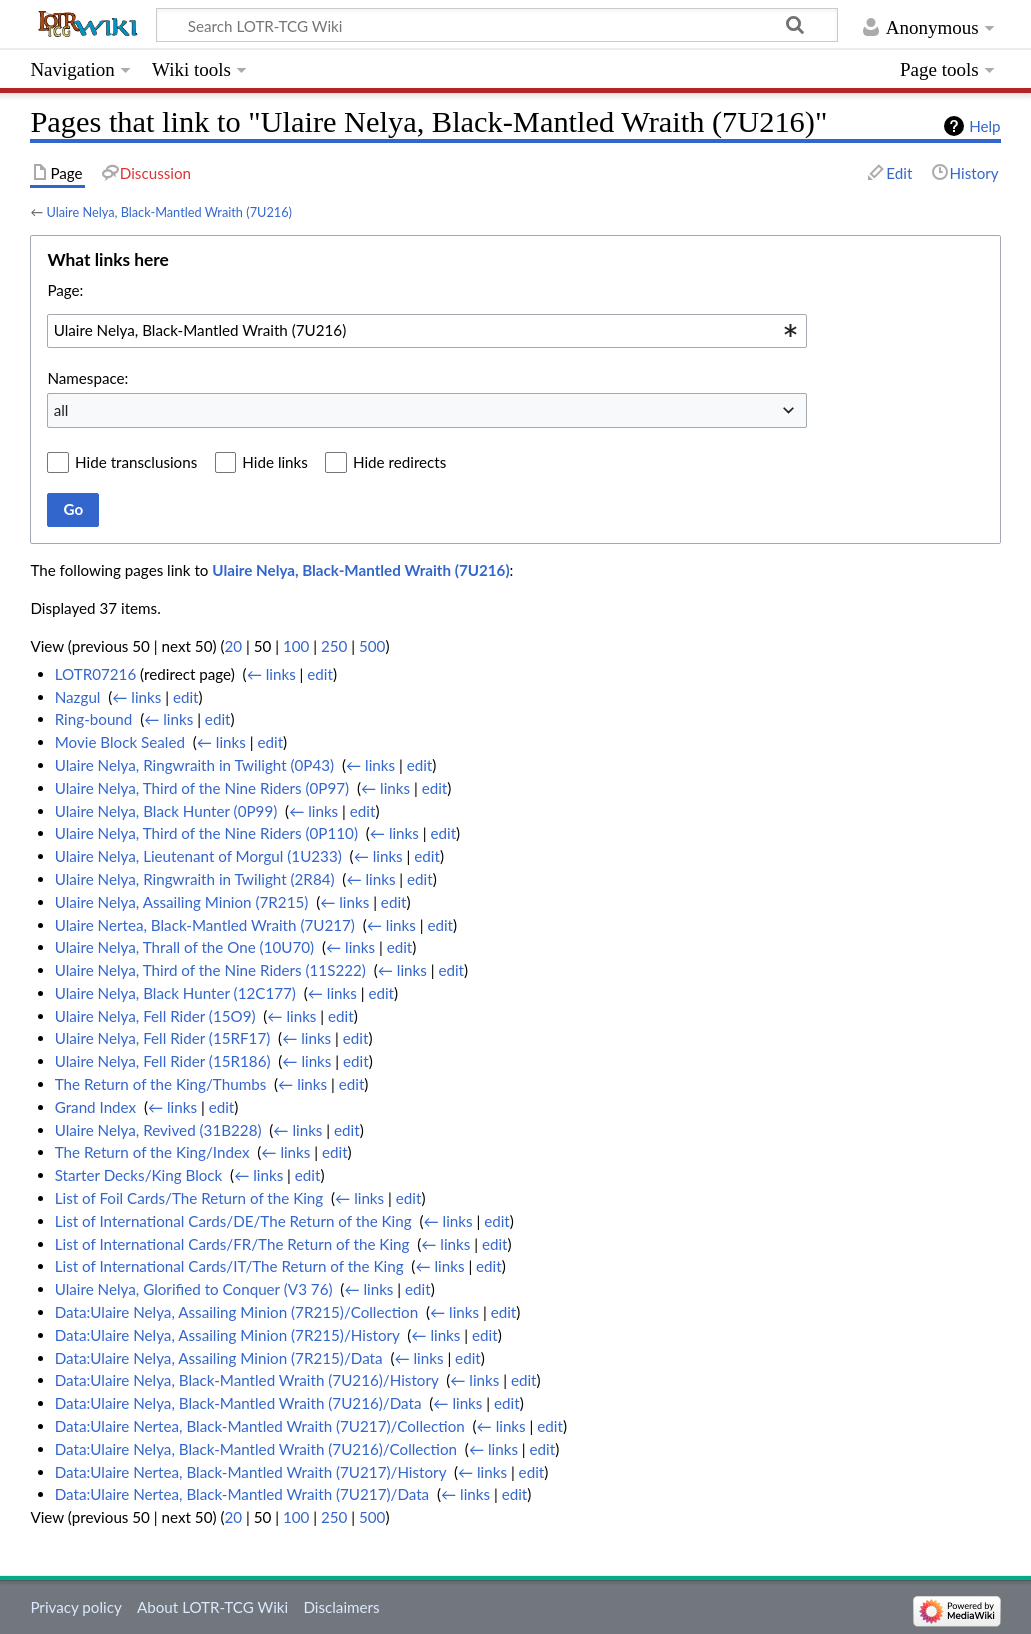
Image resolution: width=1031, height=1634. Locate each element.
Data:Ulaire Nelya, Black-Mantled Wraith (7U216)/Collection (256, 1449)
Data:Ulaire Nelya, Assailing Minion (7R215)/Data (219, 1358)
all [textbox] (61, 410)
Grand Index (95, 1107)
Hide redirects (399, 462)
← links (271, 674)
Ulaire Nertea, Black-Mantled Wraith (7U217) (205, 925)
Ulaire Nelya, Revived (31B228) (158, 1130)
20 (233, 646)
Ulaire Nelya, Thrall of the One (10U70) (184, 947)
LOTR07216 (96, 674)
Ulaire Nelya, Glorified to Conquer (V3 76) (194, 1289)
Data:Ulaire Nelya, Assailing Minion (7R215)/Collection (236, 1312)
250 (334, 646)
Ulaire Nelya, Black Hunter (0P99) (166, 811)
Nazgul (78, 697)
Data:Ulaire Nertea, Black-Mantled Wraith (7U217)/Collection (260, 1426)
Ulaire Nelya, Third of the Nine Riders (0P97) (202, 788)
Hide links (275, 462)
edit (320, 674)
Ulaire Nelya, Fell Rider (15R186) (163, 1061)
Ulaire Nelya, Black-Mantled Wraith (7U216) (169, 212)
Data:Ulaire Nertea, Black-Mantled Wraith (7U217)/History (250, 1472)
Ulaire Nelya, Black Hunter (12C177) (175, 993)
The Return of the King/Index (152, 1152)
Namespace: (87, 378)
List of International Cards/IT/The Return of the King (229, 1266)
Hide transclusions (136, 462)
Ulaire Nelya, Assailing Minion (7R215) (182, 902)
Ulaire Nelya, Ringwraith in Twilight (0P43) (194, 765)
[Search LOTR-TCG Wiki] (479, 25)
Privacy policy (75, 1607)
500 (372, 646)
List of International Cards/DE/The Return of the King (233, 1221)
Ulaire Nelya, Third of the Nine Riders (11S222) (210, 970)
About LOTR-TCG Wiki (212, 1607)
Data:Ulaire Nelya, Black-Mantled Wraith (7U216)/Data (238, 1403)
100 (296, 646)
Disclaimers (341, 1607)
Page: (65, 290)
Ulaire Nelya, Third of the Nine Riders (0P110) (206, 833)
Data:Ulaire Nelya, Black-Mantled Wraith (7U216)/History (247, 1380)
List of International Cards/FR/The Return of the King (232, 1244)
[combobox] (427, 331)
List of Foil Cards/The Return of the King (189, 1198)
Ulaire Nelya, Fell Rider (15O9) (155, 1016)
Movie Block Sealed (120, 742)
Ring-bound (94, 719)
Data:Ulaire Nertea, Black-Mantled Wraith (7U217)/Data (242, 1494)
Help (984, 126)
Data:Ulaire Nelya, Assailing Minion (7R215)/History (227, 1335)
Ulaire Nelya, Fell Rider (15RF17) (163, 1038)
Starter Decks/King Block (139, 1175)
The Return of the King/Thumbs (161, 1084)
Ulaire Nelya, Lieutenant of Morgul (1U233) (198, 856)
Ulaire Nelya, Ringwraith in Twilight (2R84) (195, 879)
